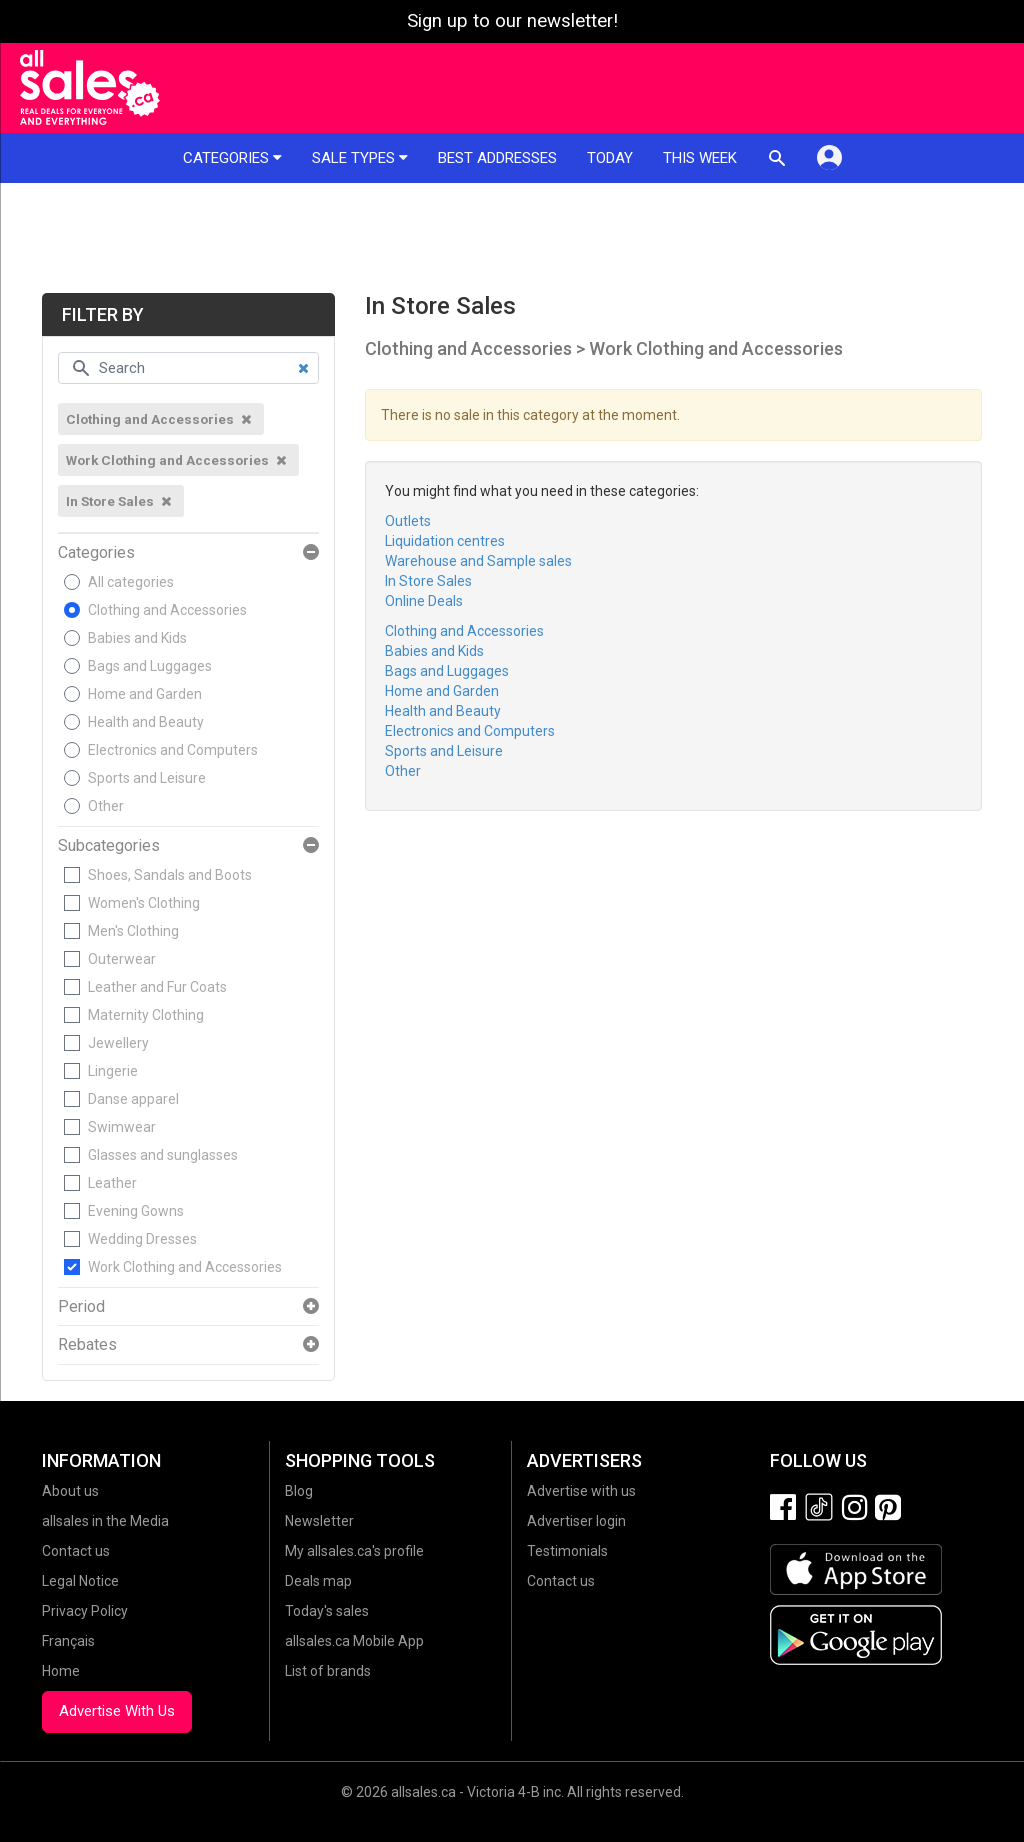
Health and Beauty (146, 722)
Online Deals (424, 601)
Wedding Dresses (142, 1239)
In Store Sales (428, 581)
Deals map (318, 1581)
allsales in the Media (105, 1521)
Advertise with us (581, 1491)
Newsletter (319, 1521)
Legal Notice (80, 1581)
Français (68, 1641)
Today (610, 158)
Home (61, 1671)
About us (70, 1491)
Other (106, 806)
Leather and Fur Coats (157, 987)
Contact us (76, 1551)
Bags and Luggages (150, 666)
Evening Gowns (136, 1211)
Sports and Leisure (147, 778)
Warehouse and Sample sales (478, 561)
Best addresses (497, 158)
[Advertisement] (512, 238)
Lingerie (113, 1071)
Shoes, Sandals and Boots (170, 875)
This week (700, 158)
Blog (299, 1491)
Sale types (360, 158)
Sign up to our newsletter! (512, 21)
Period (81, 1307)
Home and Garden (145, 694)
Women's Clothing (144, 903)
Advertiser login (576, 1521)
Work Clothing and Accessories (185, 1267)
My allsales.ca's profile (354, 1551)
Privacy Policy (85, 1611)
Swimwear (122, 1127)
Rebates (87, 1345)
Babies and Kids (137, 638)
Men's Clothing (133, 931)
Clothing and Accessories (167, 610)
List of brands (328, 1671)
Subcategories (109, 846)
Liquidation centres (445, 541)
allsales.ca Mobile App (354, 1641)
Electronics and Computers (173, 750)
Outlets (408, 521)
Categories (232, 158)
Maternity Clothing (146, 1015)
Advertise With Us (117, 1711)
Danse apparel (133, 1099)
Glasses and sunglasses (163, 1155)
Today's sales (327, 1611)
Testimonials (567, 1551)
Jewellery (118, 1043)
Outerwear (122, 959)
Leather (112, 1183)
